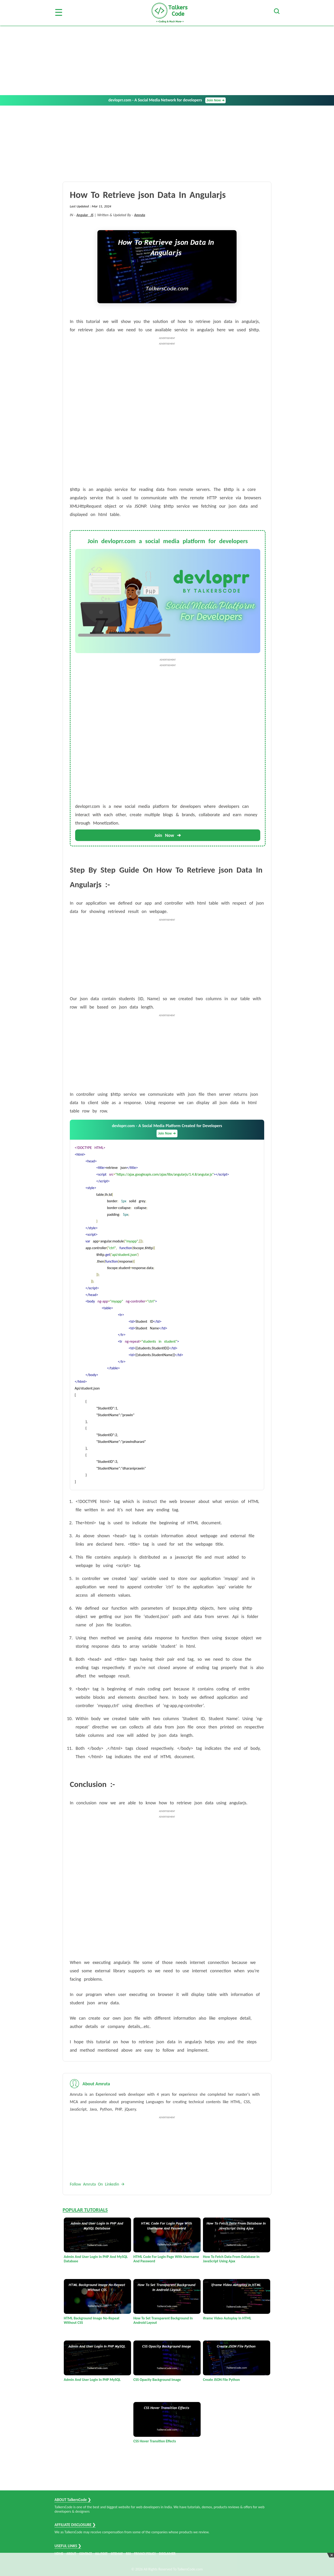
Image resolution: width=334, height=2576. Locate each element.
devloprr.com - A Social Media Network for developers (167, 100)
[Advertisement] (167, 60)
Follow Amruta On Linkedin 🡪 (97, 2184)
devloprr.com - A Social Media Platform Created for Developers (167, 1130)
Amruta (139, 215)
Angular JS (84, 215)
